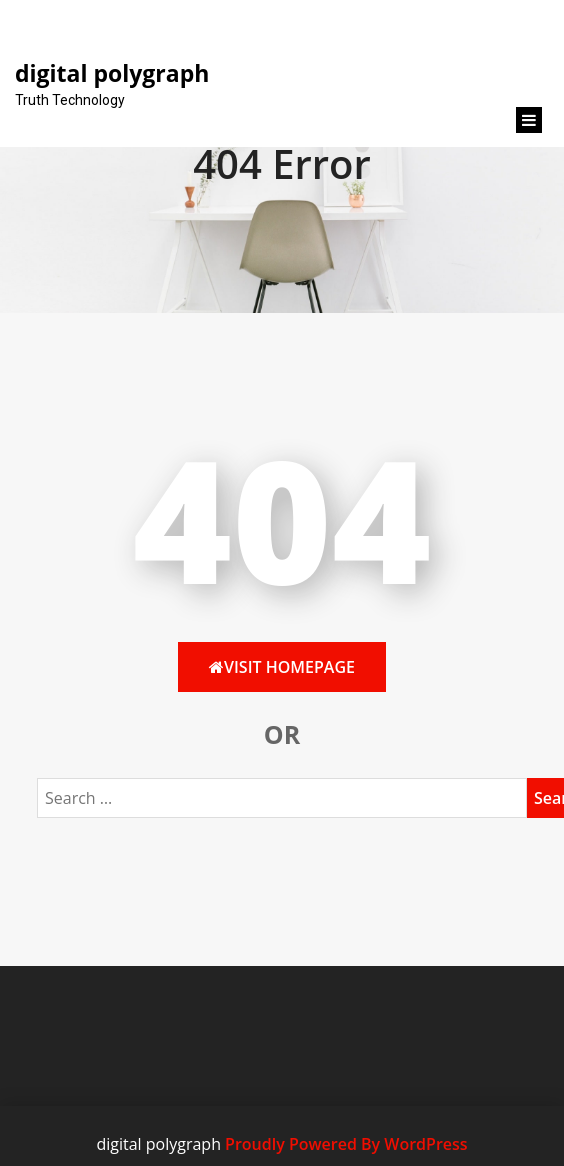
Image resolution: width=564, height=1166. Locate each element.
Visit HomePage (282, 667)
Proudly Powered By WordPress (346, 1144)
